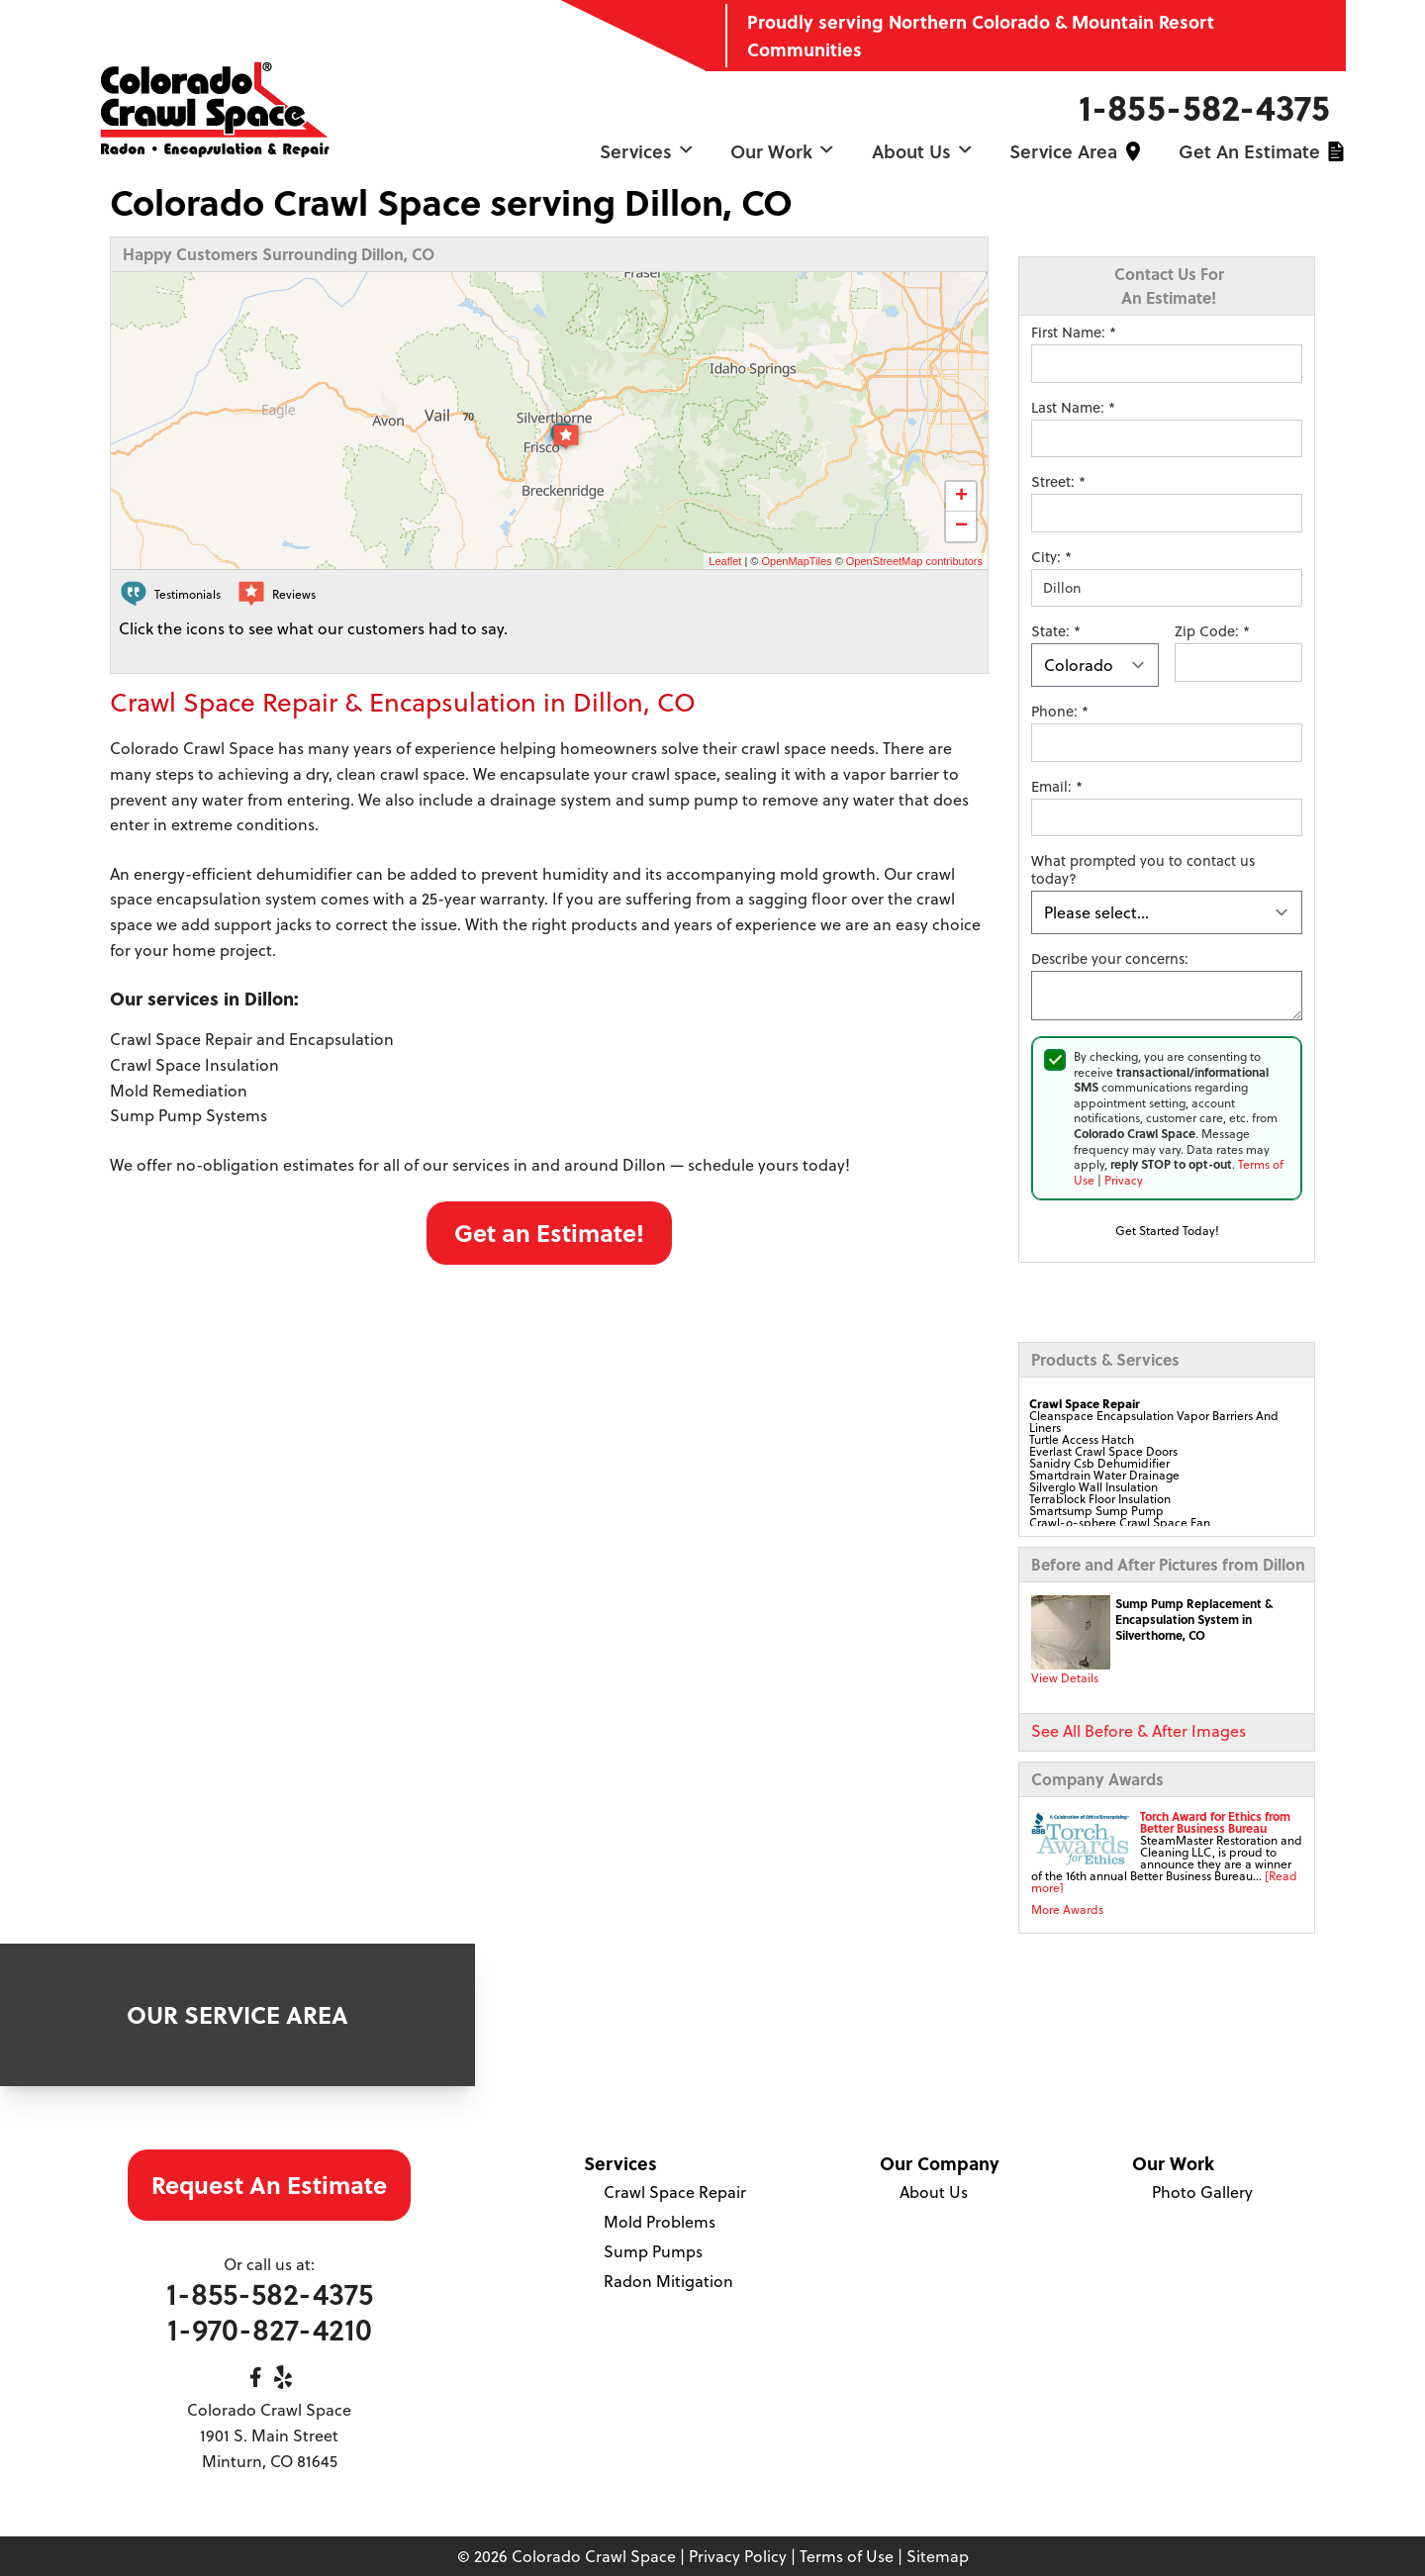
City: (1051, 557)
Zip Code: (1212, 631)
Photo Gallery (1202, 2191)
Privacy (1123, 1180)
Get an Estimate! (549, 1232)
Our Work (782, 151)
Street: (1058, 482)
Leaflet (725, 561)
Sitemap (937, 2555)
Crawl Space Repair (675, 2191)
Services (647, 151)
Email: (1057, 787)
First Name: (1073, 332)
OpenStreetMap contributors (914, 561)
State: (1056, 631)
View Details (1064, 1677)
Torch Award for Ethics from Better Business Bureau (1215, 1822)
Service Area (1063, 151)
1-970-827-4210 (269, 2329)
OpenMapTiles (796, 561)
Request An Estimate (269, 2184)
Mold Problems (659, 2221)
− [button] (961, 526)
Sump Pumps (653, 2251)
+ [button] (961, 497)
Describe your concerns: (1109, 959)
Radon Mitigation (668, 2280)
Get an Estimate (1249, 151)
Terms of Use (847, 2555)
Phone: (1060, 711)
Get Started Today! (1167, 1230)
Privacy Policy (738, 2555)
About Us (923, 151)
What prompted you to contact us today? (1143, 870)
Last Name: (1073, 408)
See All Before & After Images (1138, 1730)
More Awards (1067, 1909)
